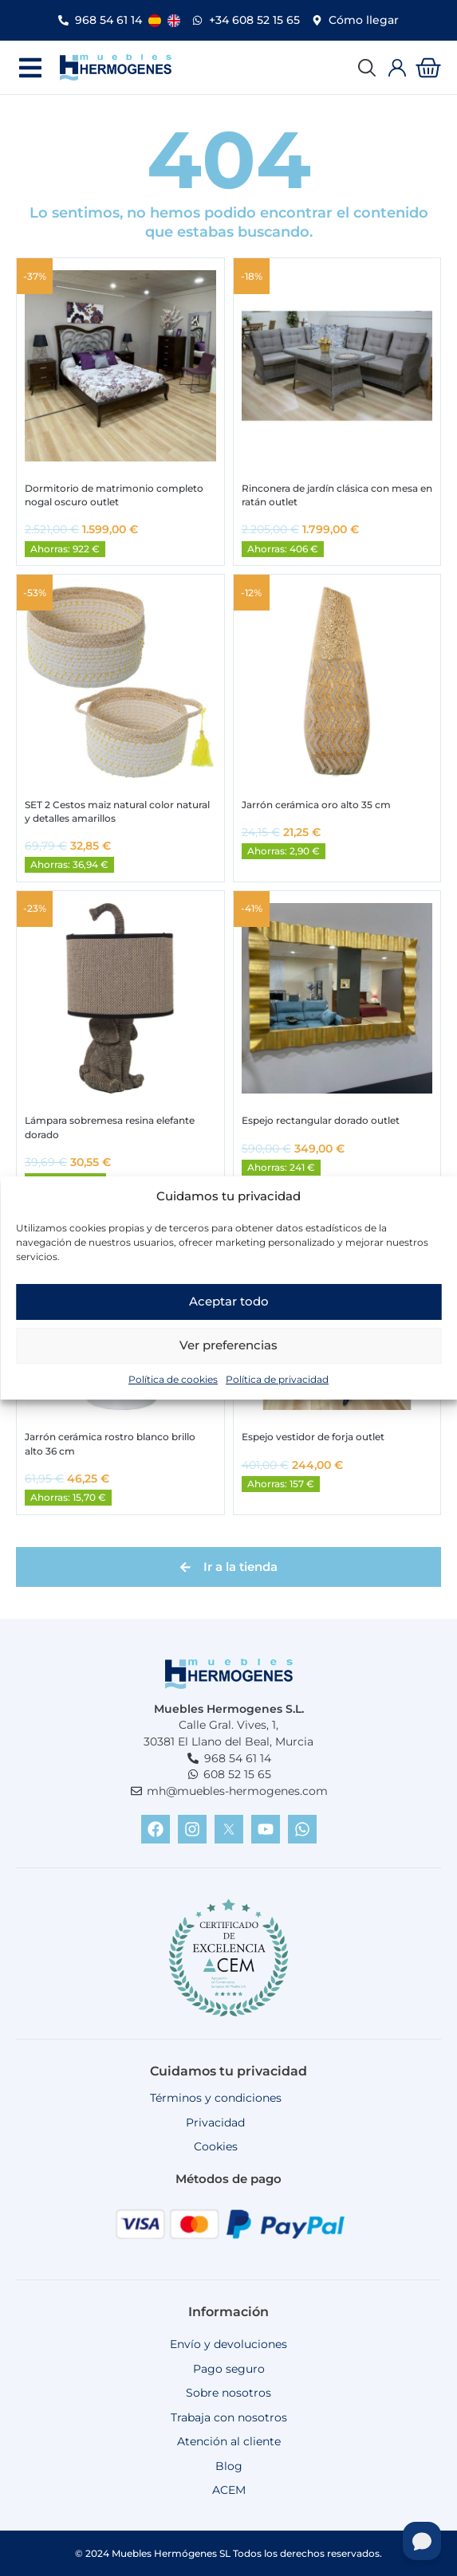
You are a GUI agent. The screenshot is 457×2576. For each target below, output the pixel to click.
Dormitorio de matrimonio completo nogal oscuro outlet (114, 495)
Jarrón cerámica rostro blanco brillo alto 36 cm (110, 1443)
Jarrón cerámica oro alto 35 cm (316, 805)
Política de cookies (173, 1390)
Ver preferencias (228, 1356)
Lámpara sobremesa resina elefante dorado (110, 1127)
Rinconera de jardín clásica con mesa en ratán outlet (337, 495)
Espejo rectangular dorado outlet (321, 1120)
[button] (30, 67)
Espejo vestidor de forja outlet (313, 1437)
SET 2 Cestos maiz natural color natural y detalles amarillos (117, 811)
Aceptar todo (229, 1312)
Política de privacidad (277, 1390)
